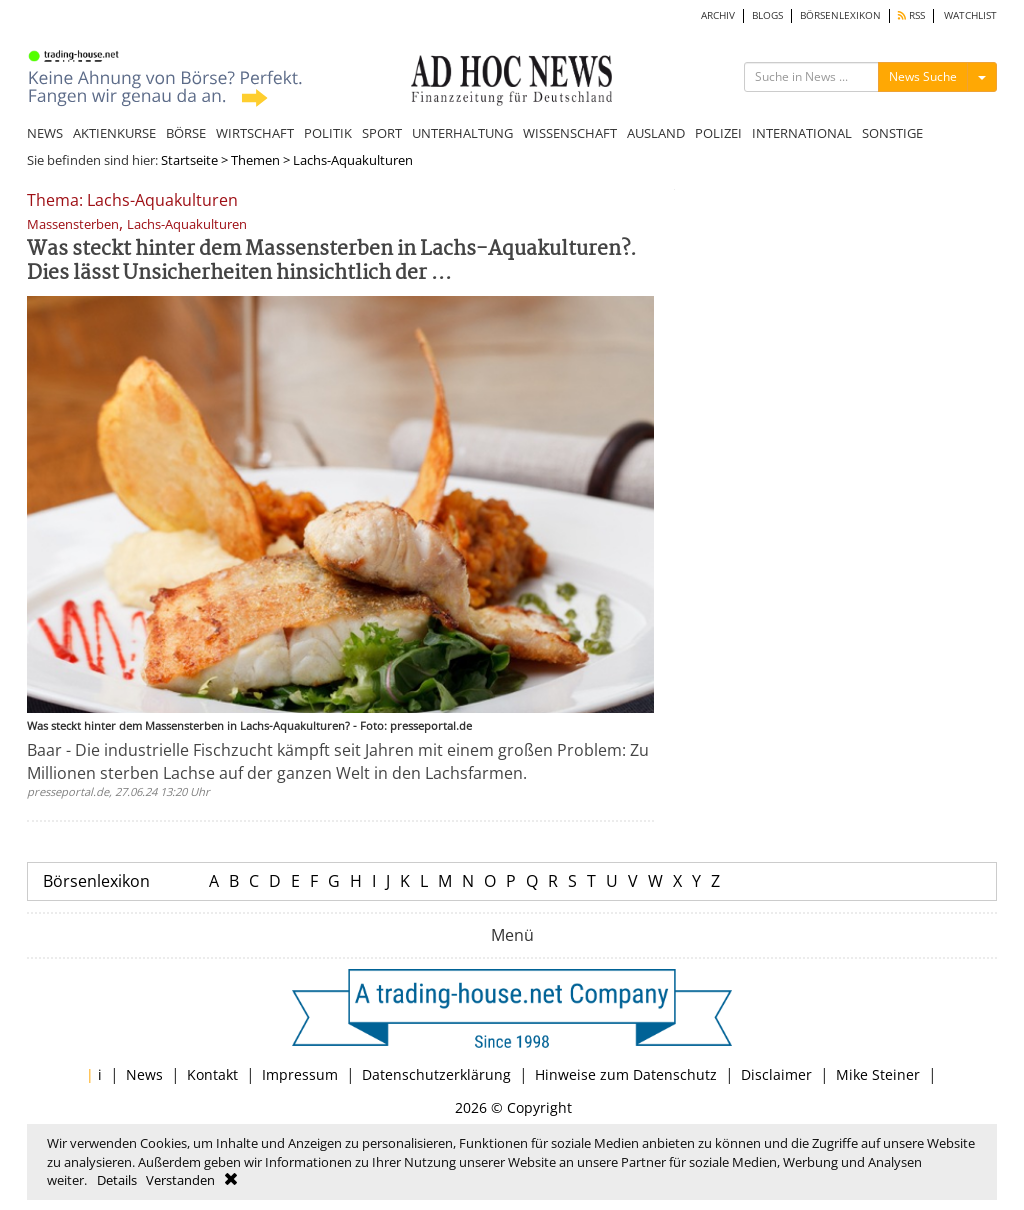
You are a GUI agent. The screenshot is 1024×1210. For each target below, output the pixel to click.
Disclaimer (776, 1074)
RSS (911, 15)
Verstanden (180, 1180)
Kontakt (212, 1074)
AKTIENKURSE (114, 133)
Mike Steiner (878, 1074)
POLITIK (328, 133)
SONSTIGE (892, 133)
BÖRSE (186, 133)
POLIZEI (718, 133)
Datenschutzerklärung (436, 1074)
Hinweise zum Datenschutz (626, 1074)
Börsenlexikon (96, 881)
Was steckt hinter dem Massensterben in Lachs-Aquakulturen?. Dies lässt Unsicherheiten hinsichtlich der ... (332, 261)
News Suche (923, 76)
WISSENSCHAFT (570, 133)
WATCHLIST (970, 15)
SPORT (382, 133)
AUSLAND (656, 133)
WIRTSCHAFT (255, 133)
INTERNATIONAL (802, 133)
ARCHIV (718, 15)
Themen (255, 160)
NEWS (45, 133)
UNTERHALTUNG (462, 133)
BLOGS (767, 15)
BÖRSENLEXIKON (840, 15)
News (144, 1074)
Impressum (300, 1074)
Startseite (189, 160)
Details (117, 1180)
